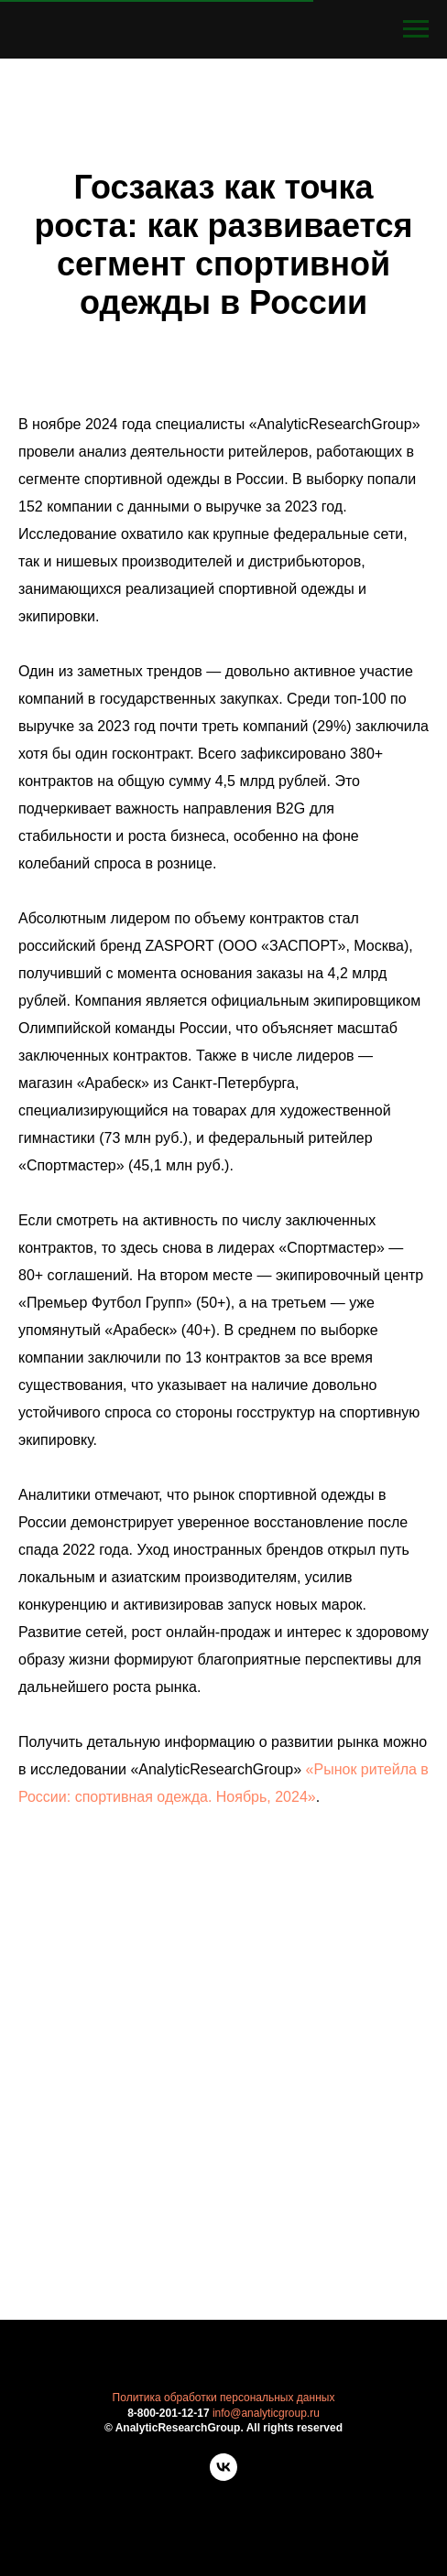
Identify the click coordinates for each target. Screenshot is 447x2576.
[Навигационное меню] (416, 29)
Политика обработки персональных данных (224, 2397)
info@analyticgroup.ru (266, 2413)
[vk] (223, 2476)
